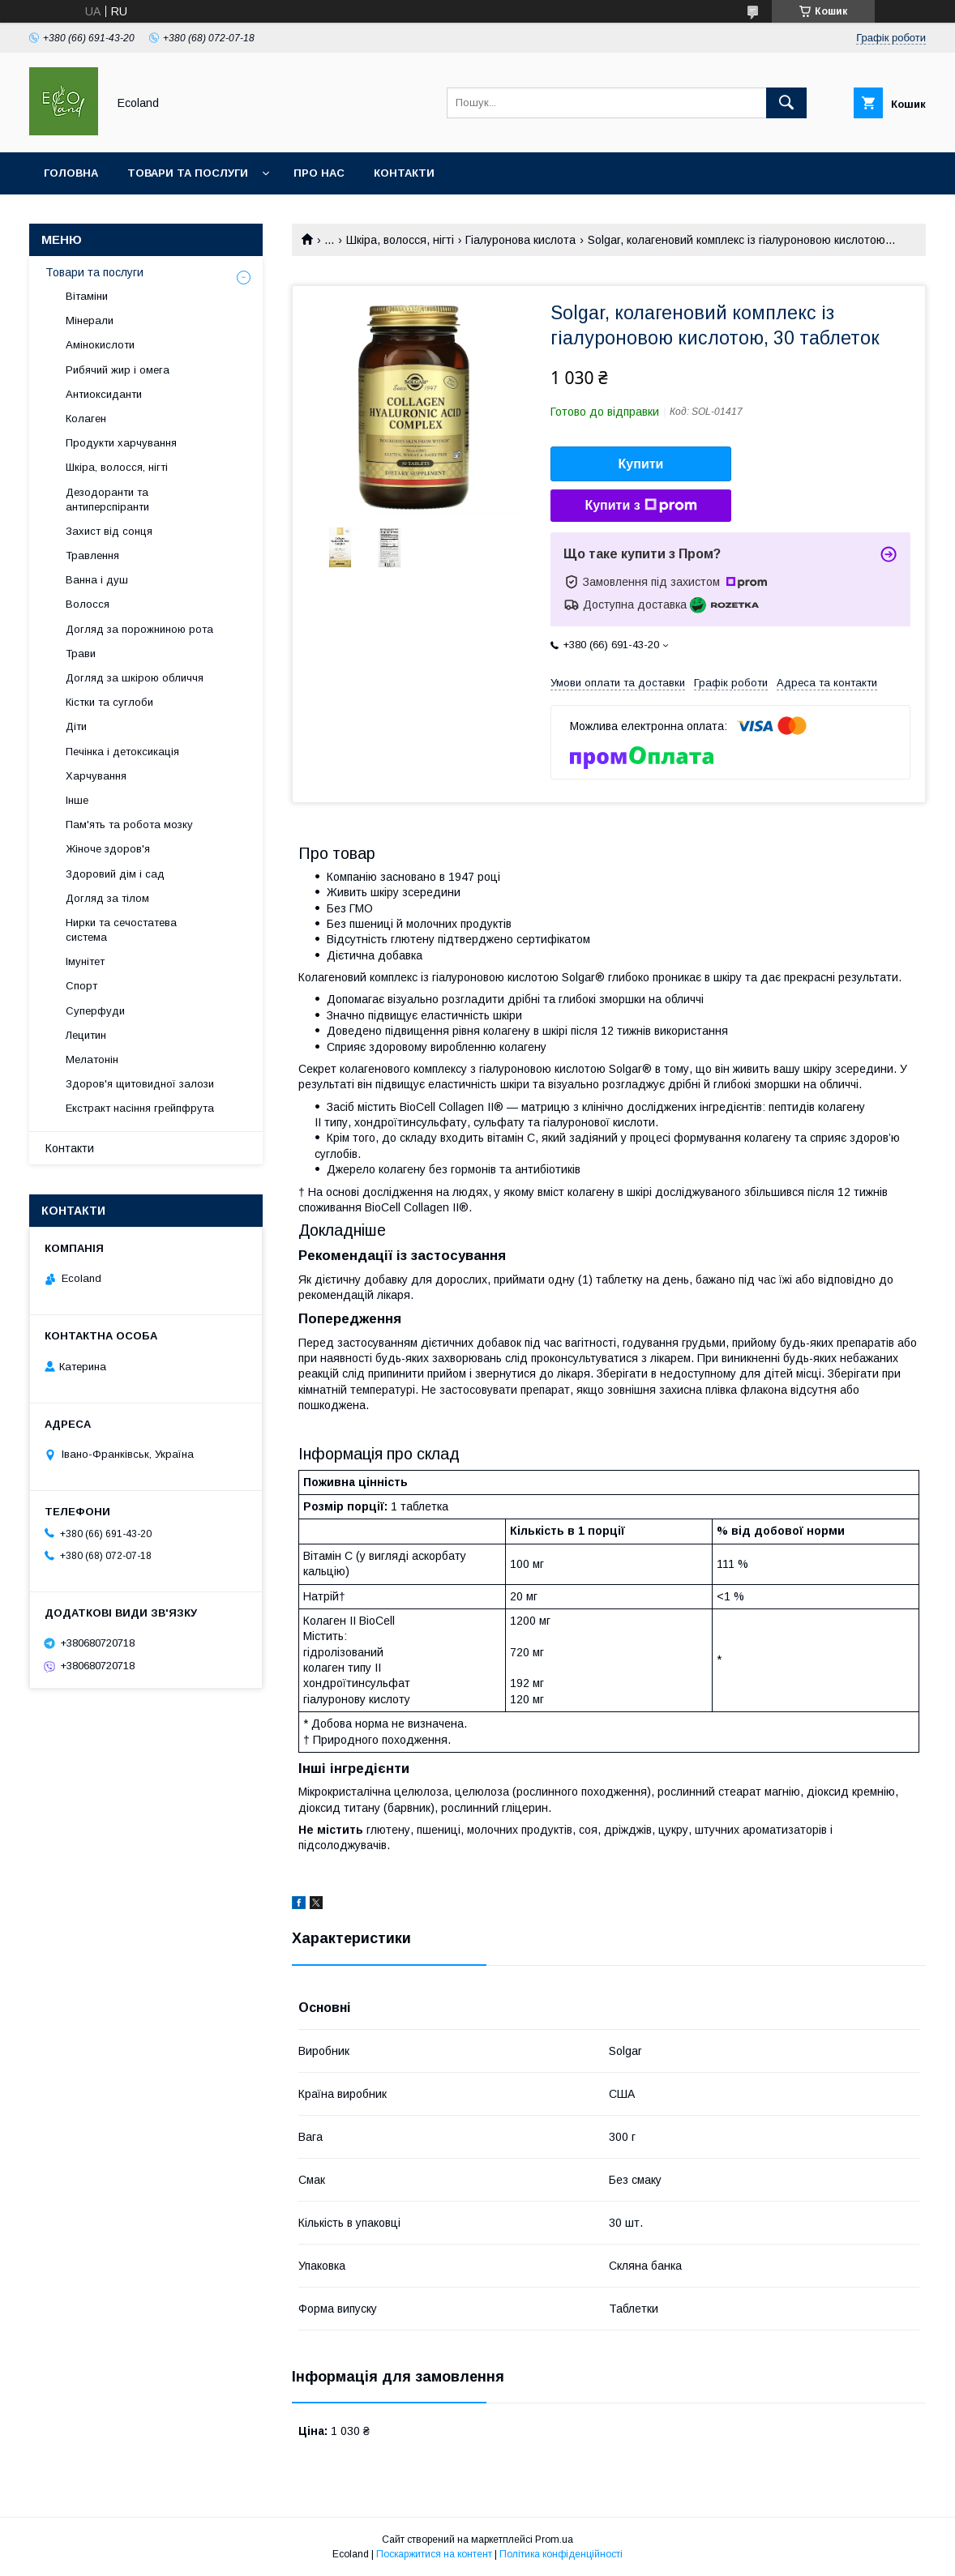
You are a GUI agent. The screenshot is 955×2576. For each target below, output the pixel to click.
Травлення (92, 555)
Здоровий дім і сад (115, 874)
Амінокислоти (100, 345)
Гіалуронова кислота (520, 239)
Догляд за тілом (107, 898)
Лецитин (86, 1035)
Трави (81, 653)
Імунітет (85, 961)
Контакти (404, 173)
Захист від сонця (109, 531)
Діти (76, 726)
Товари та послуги (187, 173)
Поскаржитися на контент (434, 2554)
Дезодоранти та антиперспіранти (107, 499)
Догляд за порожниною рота (139, 629)
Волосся (87, 604)
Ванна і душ (97, 580)
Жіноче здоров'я (108, 849)
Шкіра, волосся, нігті (400, 239)
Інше (77, 800)
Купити (641, 464)
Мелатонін (92, 1059)
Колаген (86, 418)
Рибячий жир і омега (117, 370)
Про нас (319, 173)
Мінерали (89, 320)
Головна (71, 173)
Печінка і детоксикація (122, 751)
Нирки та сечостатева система (121, 929)
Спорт (81, 986)
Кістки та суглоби (109, 702)
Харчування (96, 776)
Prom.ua (554, 2539)
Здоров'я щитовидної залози (140, 1084)
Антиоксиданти (104, 394)
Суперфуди (95, 1011)
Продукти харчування (121, 443)
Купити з (640, 505)
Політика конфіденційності (561, 2554)
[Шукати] (786, 103)
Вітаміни (87, 296)
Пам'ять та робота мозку (129, 824)
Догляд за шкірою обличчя (134, 678)
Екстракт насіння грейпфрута (140, 1108)
